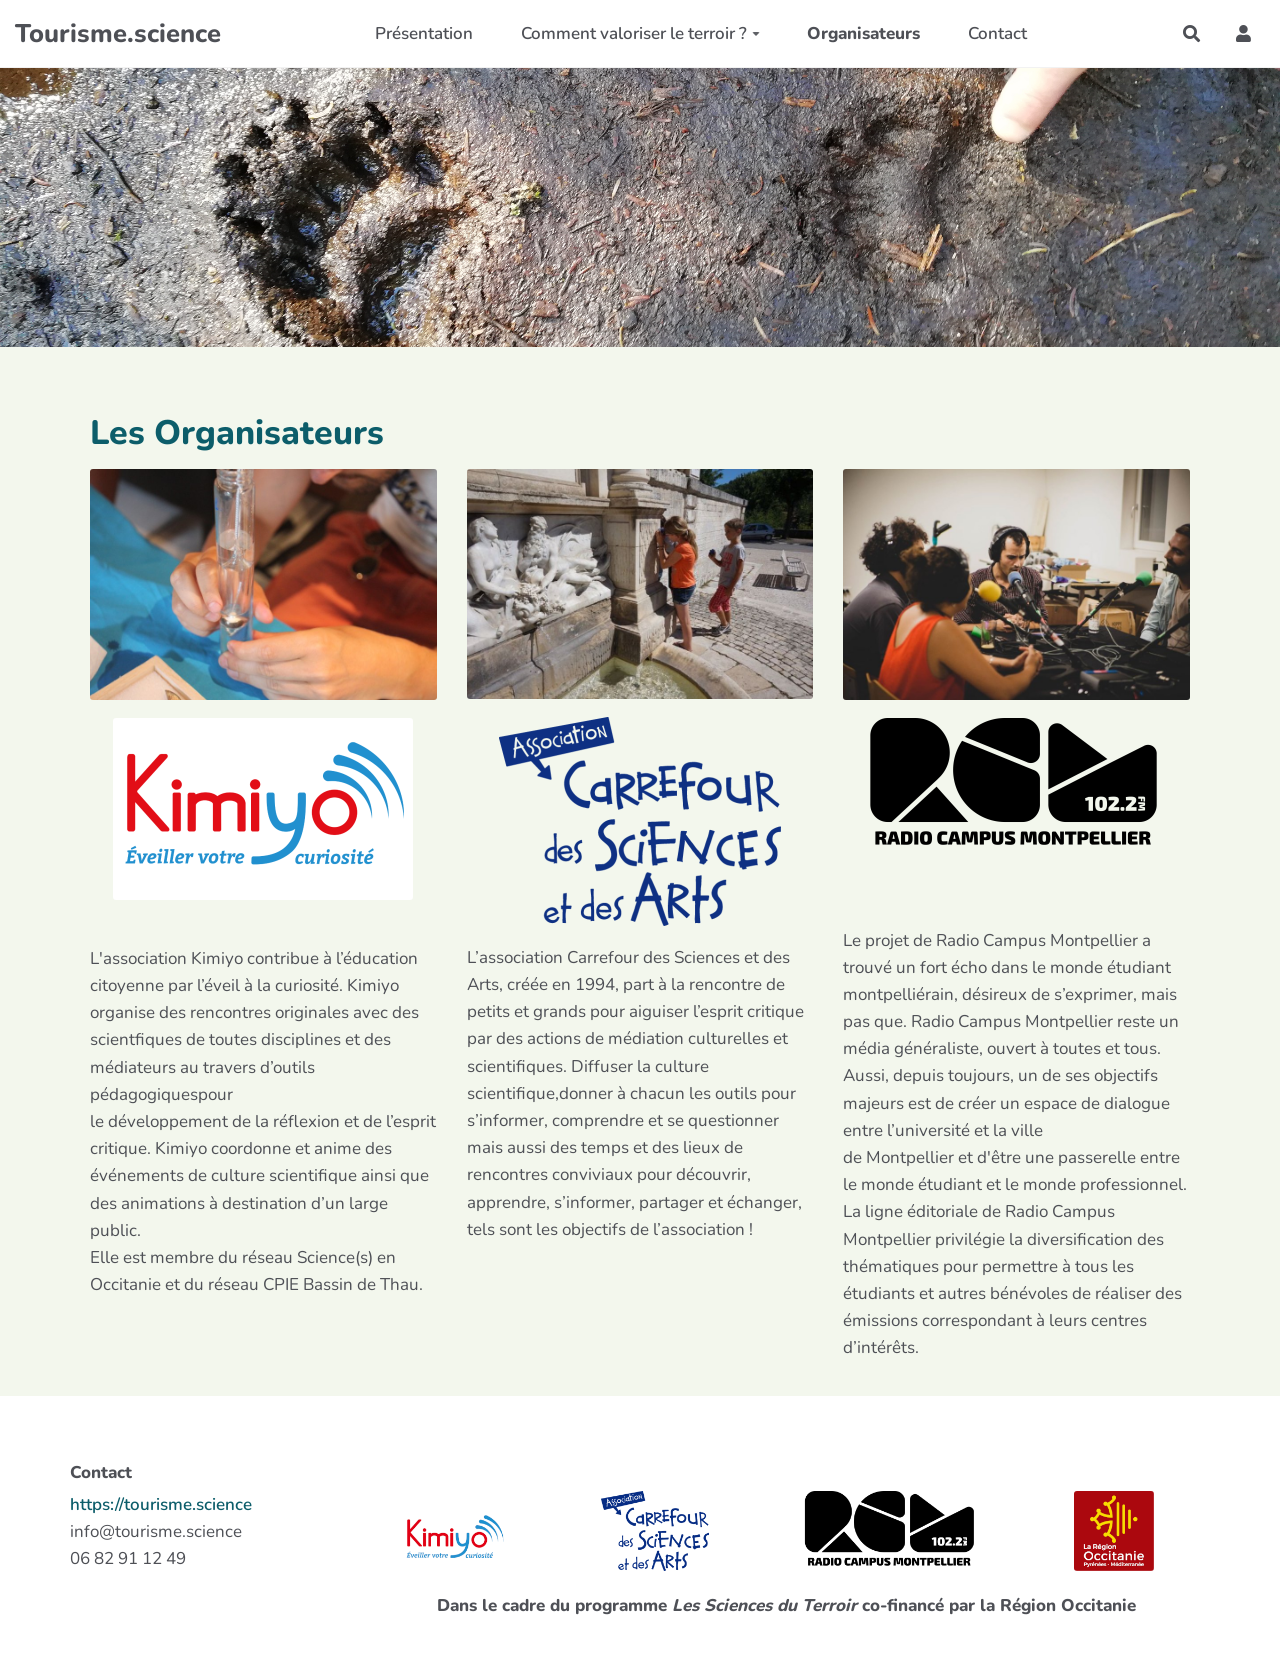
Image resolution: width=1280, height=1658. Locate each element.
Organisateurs (863, 33)
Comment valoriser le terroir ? (640, 33)
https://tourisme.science (161, 1504)
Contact (997, 33)
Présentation (424, 33)
